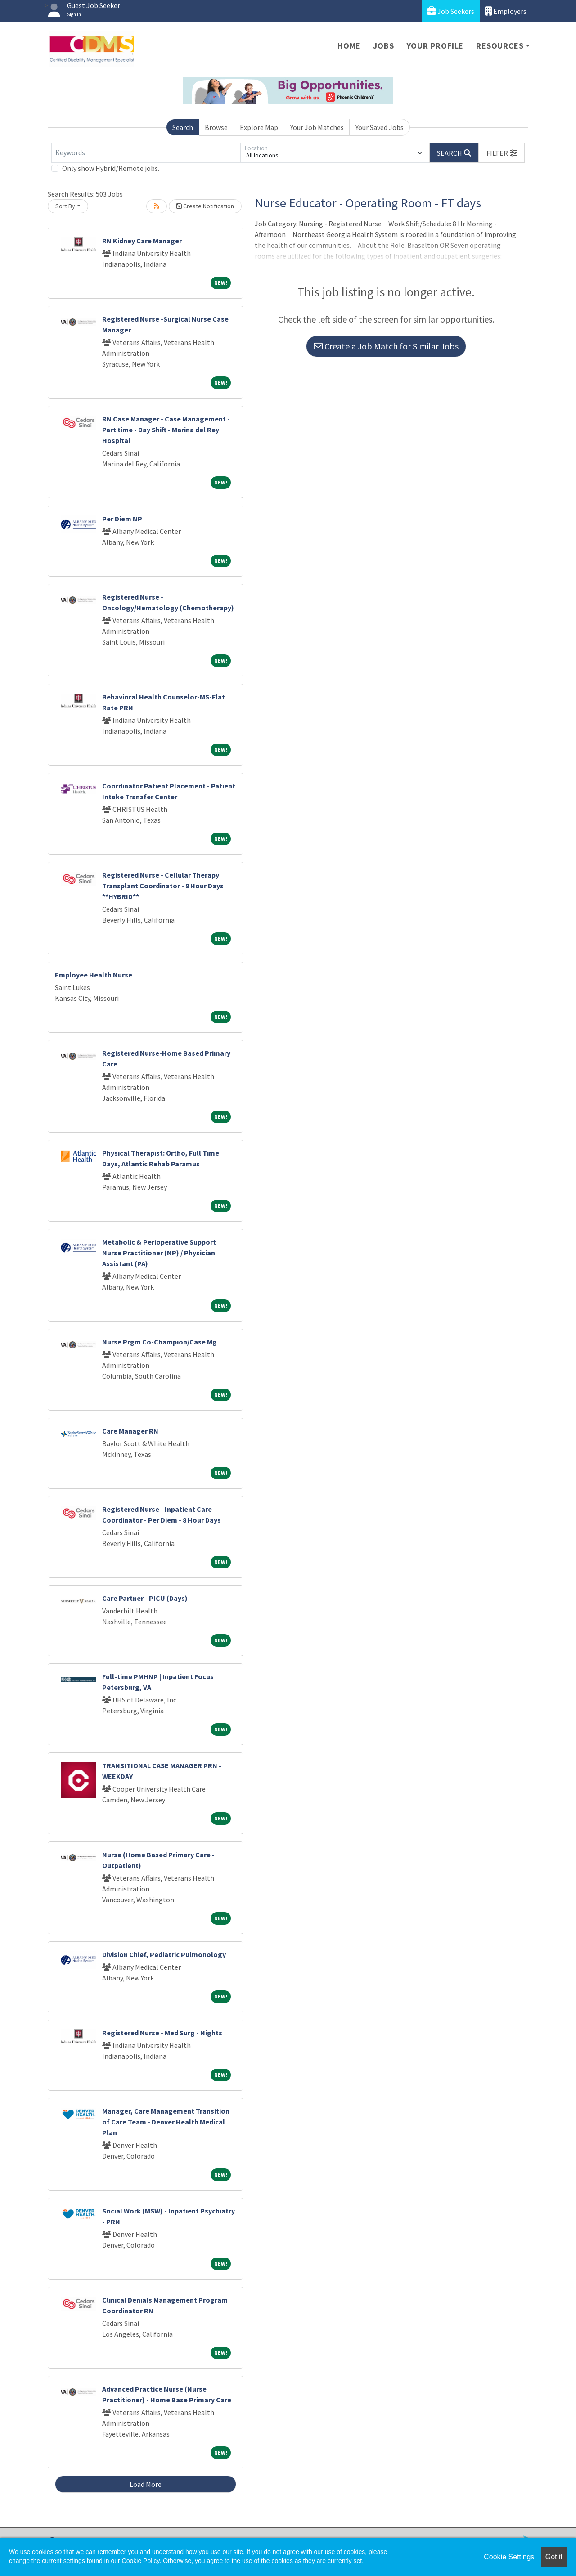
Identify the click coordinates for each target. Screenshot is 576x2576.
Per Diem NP (122, 518)
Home (349, 45)
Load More (146, 2484)
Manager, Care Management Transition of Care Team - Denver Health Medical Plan (166, 2121)
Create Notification (205, 206)
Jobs (383, 45)
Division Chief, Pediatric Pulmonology (164, 1954)
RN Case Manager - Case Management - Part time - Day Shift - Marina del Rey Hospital (166, 429)
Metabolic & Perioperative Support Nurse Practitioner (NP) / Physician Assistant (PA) (159, 1252)
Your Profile (435, 45)
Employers (505, 11)
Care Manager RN (130, 1430)
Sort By (65, 206)
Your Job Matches (317, 127)
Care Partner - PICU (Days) (145, 1598)
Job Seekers (450, 11)
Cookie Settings (509, 2557)
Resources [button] (499, 45)
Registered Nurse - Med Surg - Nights (162, 2032)
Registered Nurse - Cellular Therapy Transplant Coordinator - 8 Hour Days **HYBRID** (163, 885)
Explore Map (259, 127)
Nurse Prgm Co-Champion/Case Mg (159, 1341)
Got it (553, 2557)
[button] (502, 153)
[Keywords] (145, 153)
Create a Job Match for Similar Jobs (386, 346)
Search (182, 127)
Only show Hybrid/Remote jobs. (110, 168)
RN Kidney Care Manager (142, 240)
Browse (216, 127)
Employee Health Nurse (93, 974)
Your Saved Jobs (380, 127)
